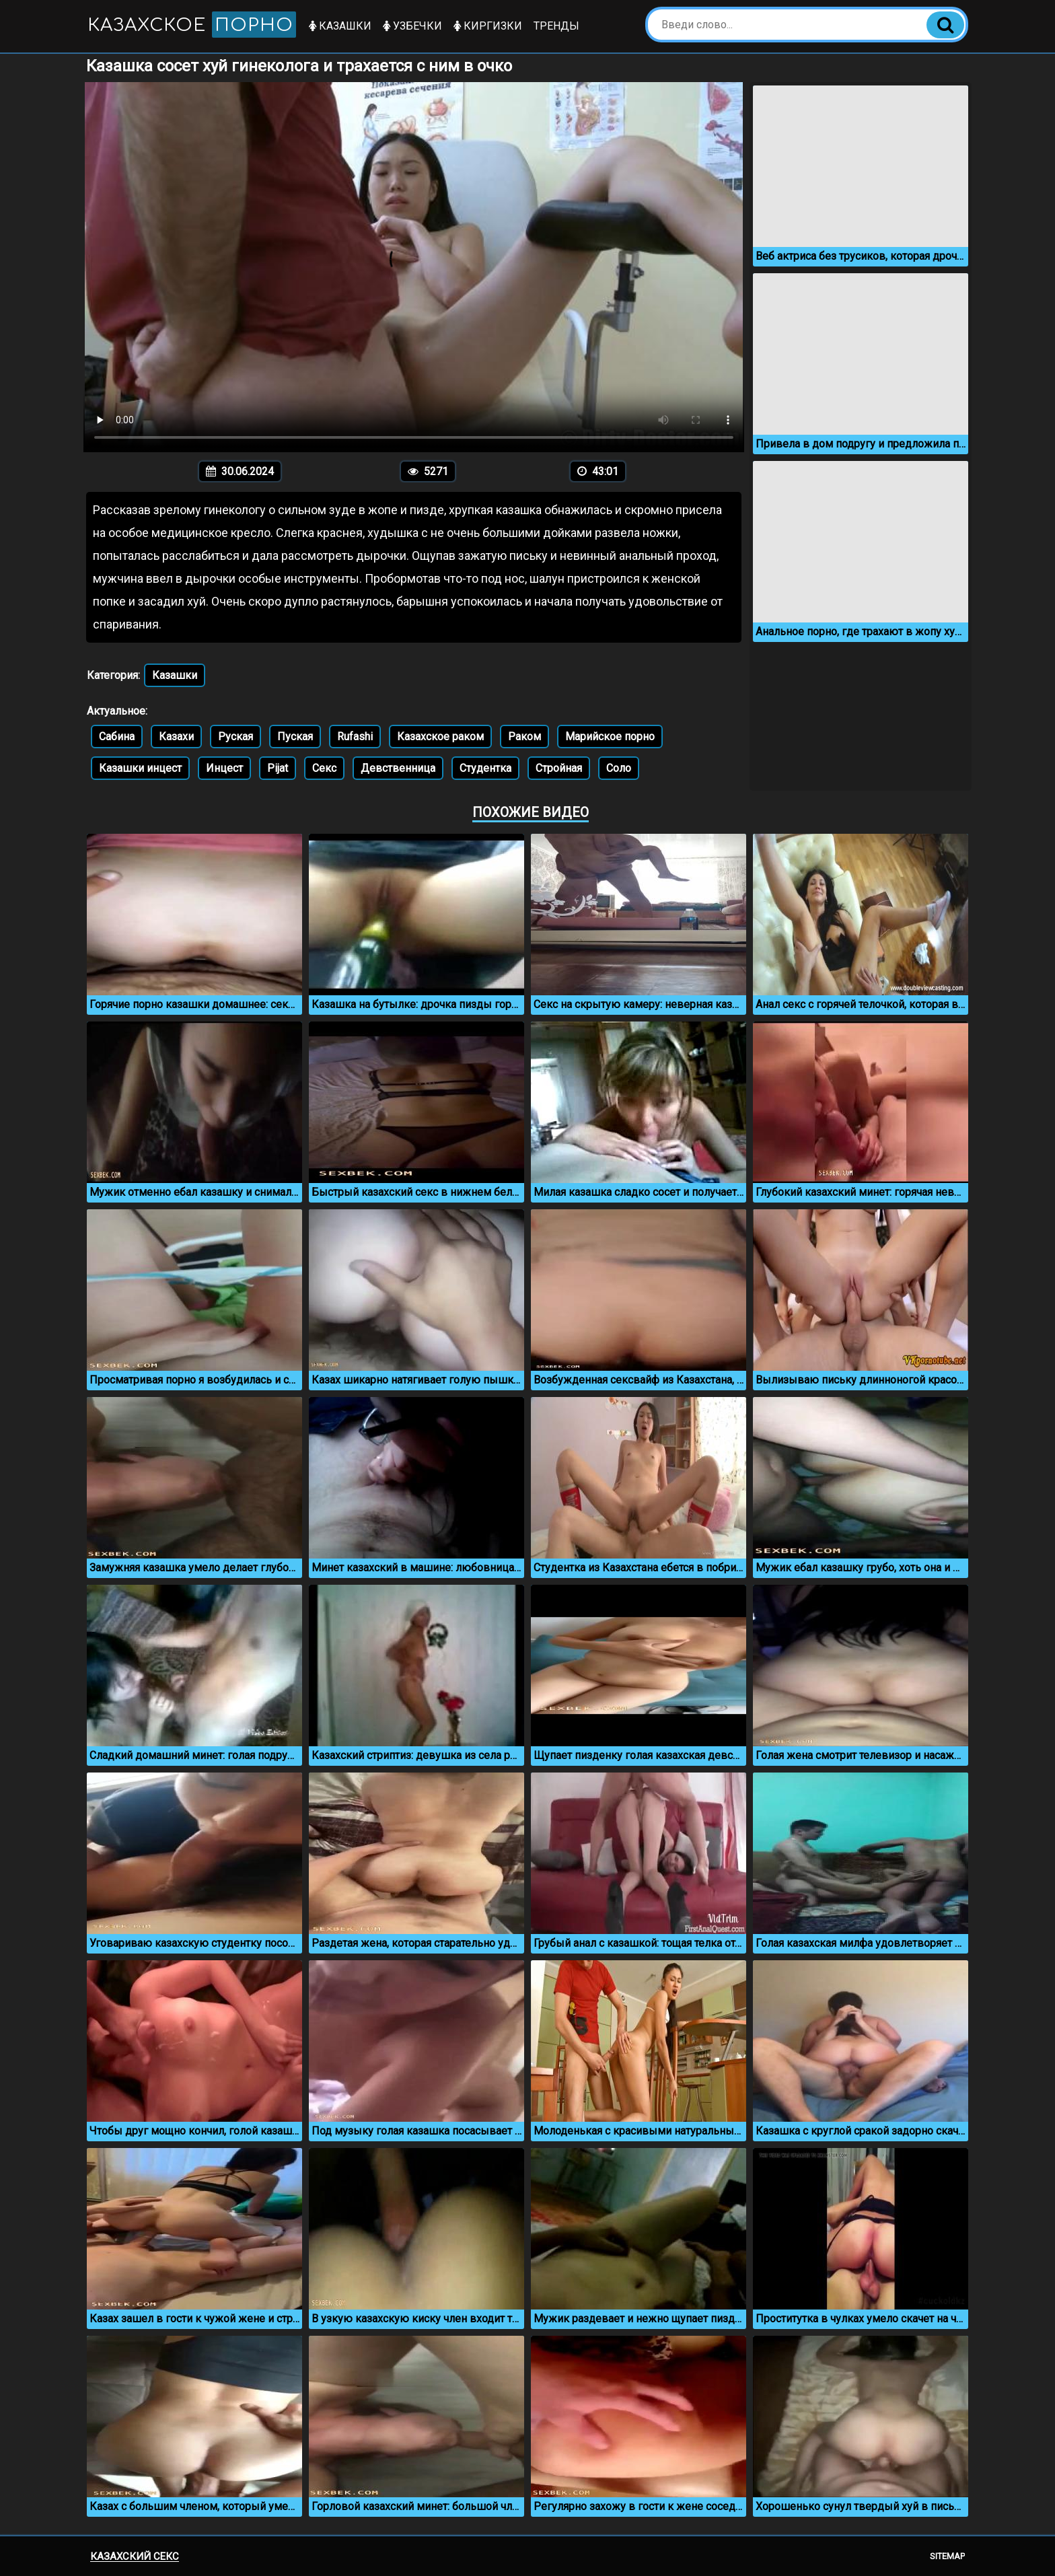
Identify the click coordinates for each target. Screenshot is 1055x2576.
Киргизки (487, 26)
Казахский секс (134, 2556)
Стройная (559, 768)
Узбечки (412, 26)
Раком (524, 736)
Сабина (117, 736)
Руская (235, 736)
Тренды (556, 26)
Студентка (485, 768)
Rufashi (355, 736)
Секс (324, 768)
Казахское (191, 24)
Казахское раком (440, 736)
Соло (618, 768)
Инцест (224, 768)
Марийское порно (610, 736)
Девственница (398, 768)
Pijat (277, 768)
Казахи (176, 736)
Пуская (295, 736)
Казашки (340, 26)
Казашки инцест (140, 768)
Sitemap (947, 2556)
